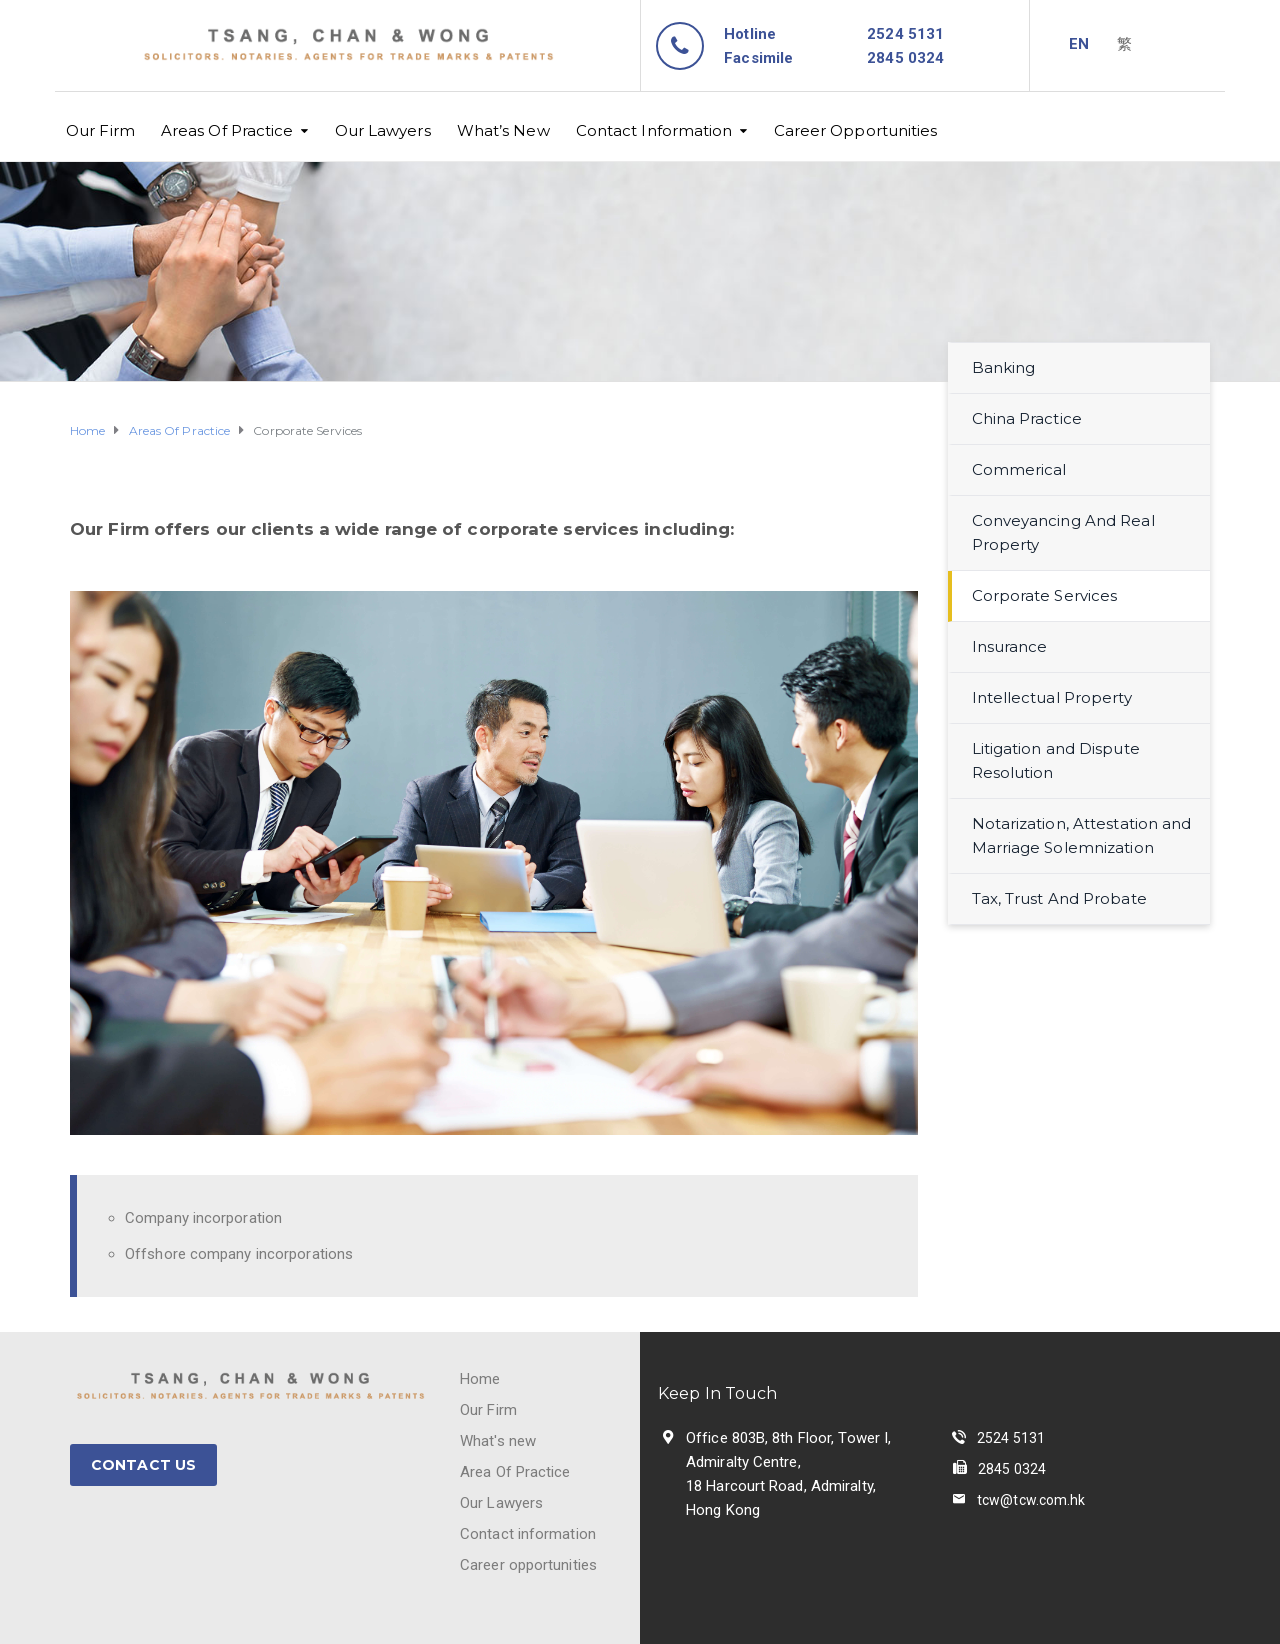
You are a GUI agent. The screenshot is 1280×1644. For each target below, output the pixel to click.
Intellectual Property (1052, 697)
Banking (1004, 367)
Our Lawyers (383, 130)
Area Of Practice (515, 1472)
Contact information (528, 1534)
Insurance (1010, 646)
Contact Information (654, 130)
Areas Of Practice (227, 130)
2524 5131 (905, 34)
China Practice (1027, 418)
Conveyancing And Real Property (1063, 532)
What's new (498, 1441)
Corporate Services (1045, 595)
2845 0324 (1012, 1469)
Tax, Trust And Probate (1059, 898)
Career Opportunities (856, 130)
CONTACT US (143, 1465)
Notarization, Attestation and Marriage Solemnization (1082, 835)
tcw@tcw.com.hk (1031, 1500)
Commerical (1019, 469)
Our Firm (100, 130)
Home (480, 1379)
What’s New (503, 130)
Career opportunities (528, 1565)
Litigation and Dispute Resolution (1056, 760)
